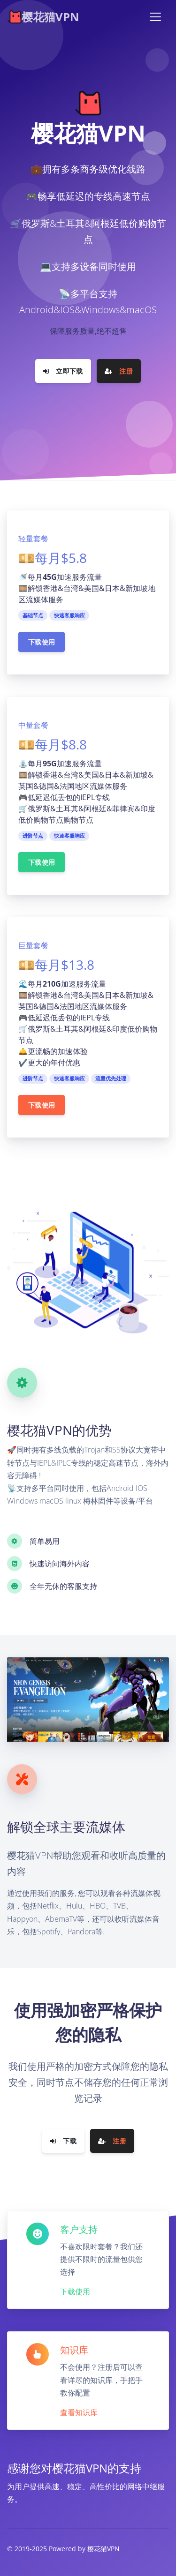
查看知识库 (79, 2412)
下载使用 (41, 641)
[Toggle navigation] (155, 16)
